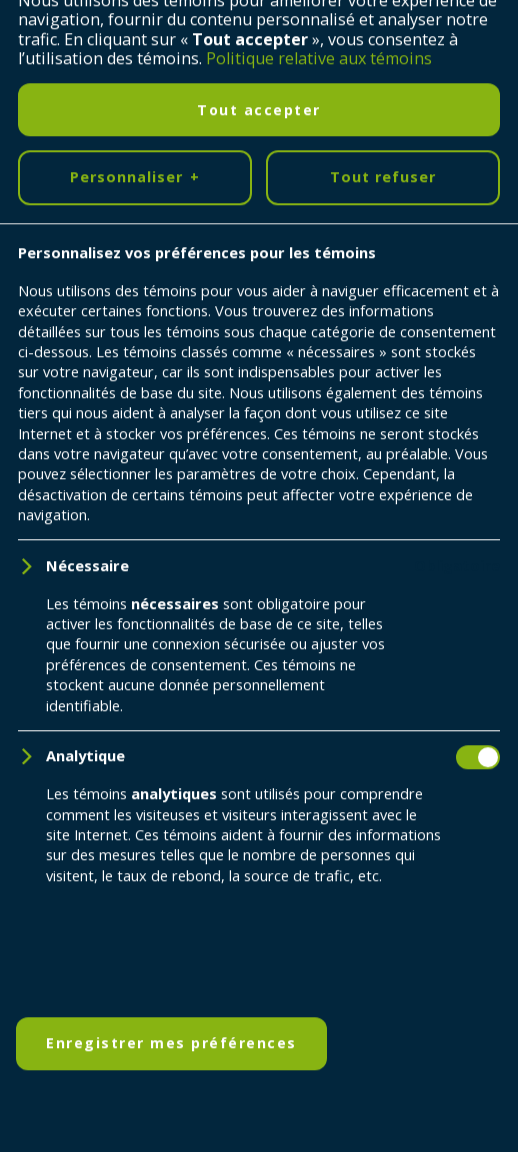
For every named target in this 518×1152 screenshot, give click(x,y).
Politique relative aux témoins (319, 955)
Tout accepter (259, 1005)
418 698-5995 (304, 815)
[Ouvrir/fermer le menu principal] (473, 45)
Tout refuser (383, 1073)
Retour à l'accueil (137, 488)
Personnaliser (135, 1074)
